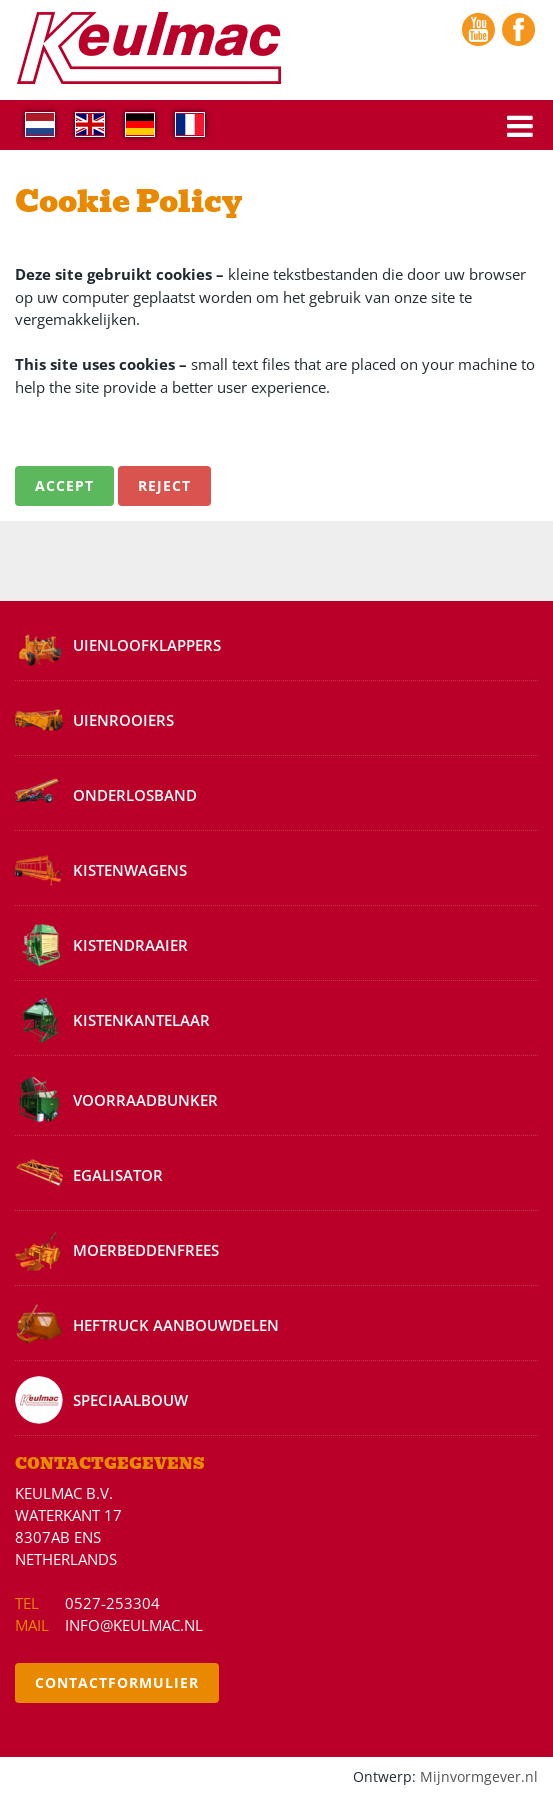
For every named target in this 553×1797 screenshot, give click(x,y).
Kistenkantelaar (141, 1020)
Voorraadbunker (145, 1100)
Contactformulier (117, 1682)
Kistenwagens (130, 870)
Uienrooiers (123, 720)
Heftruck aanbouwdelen (176, 1325)
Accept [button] (64, 485)
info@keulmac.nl (134, 1625)
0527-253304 (112, 1603)
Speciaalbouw (130, 1400)
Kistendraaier (130, 945)
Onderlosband (135, 795)
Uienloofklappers (147, 645)
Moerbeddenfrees (146, 1250)
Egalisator (118, 1175)
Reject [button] (164, 485)
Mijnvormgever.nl (479, 1777)
